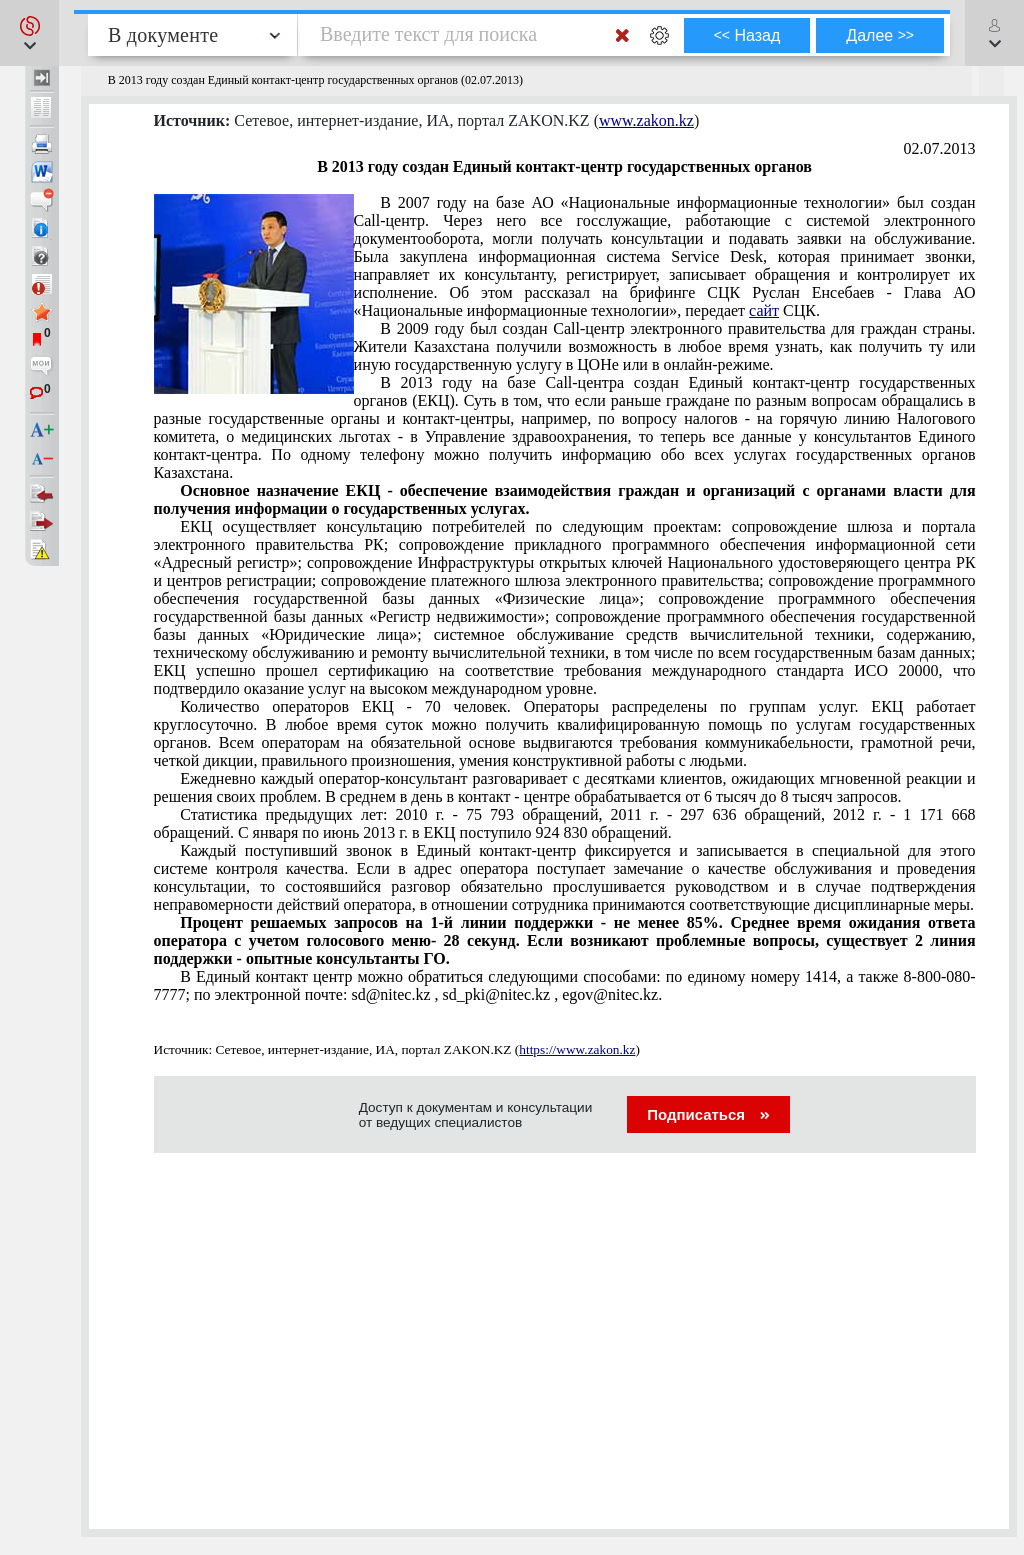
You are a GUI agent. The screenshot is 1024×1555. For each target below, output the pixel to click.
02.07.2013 (940, 148)
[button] (29, 33)
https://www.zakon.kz (577, 1049)
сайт (764, 310)
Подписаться (708, 1114)
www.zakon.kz (646, 120)
